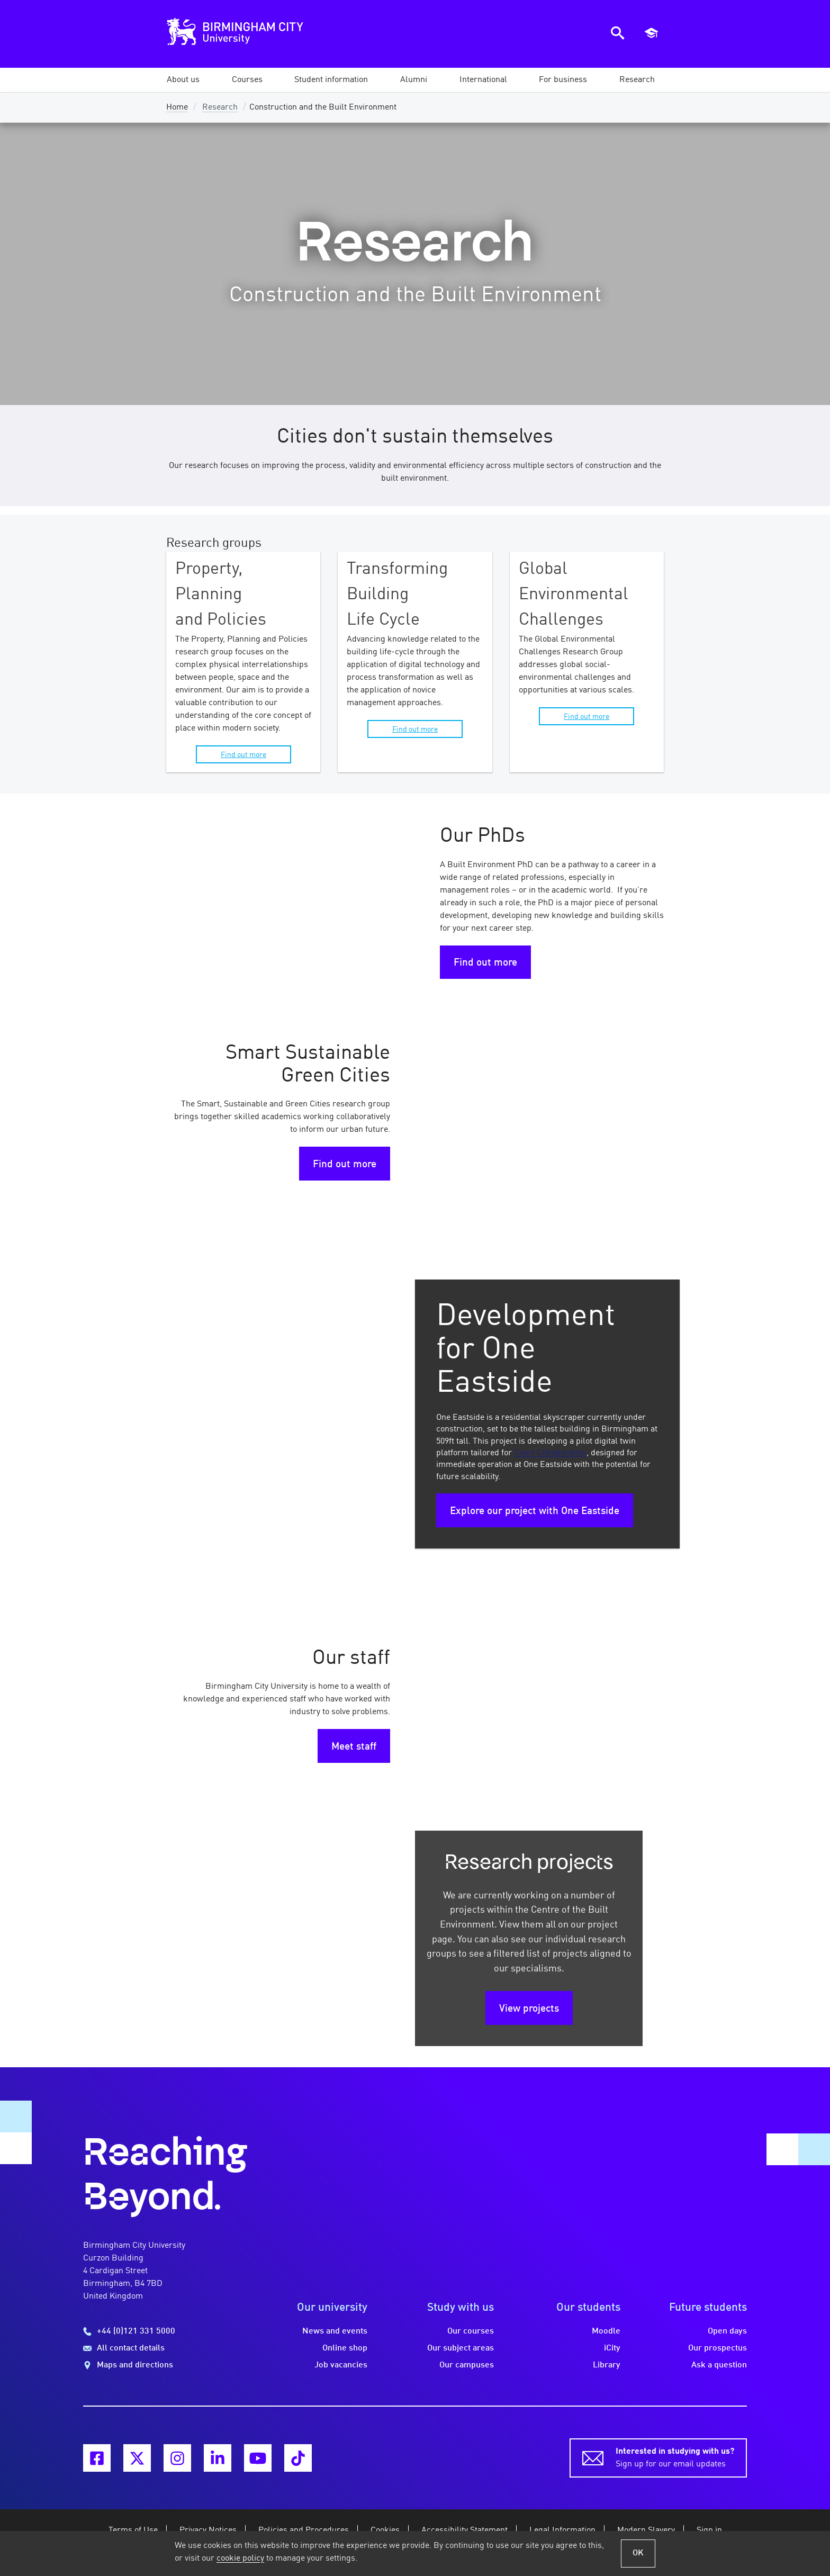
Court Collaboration (550, 1453)
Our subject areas (460, 2348)
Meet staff (353, 1747)
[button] (183, 80)
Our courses (470, 2331)
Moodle (606, 2331)
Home (177, 107)
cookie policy (240, 2558)
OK (638, 2553)
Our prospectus (717, 2348)
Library (606, 2365)
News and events (334, 2331)
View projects (529, 2009)
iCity (612, 2348)
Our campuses (466, 2365)
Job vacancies (340, 2365)
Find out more (243, 755)
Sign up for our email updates (675, 2457)
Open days (727, 2331)
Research (220, 107)
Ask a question (719, 2365)
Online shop (344, 2348)
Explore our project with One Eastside (534, 1511)
